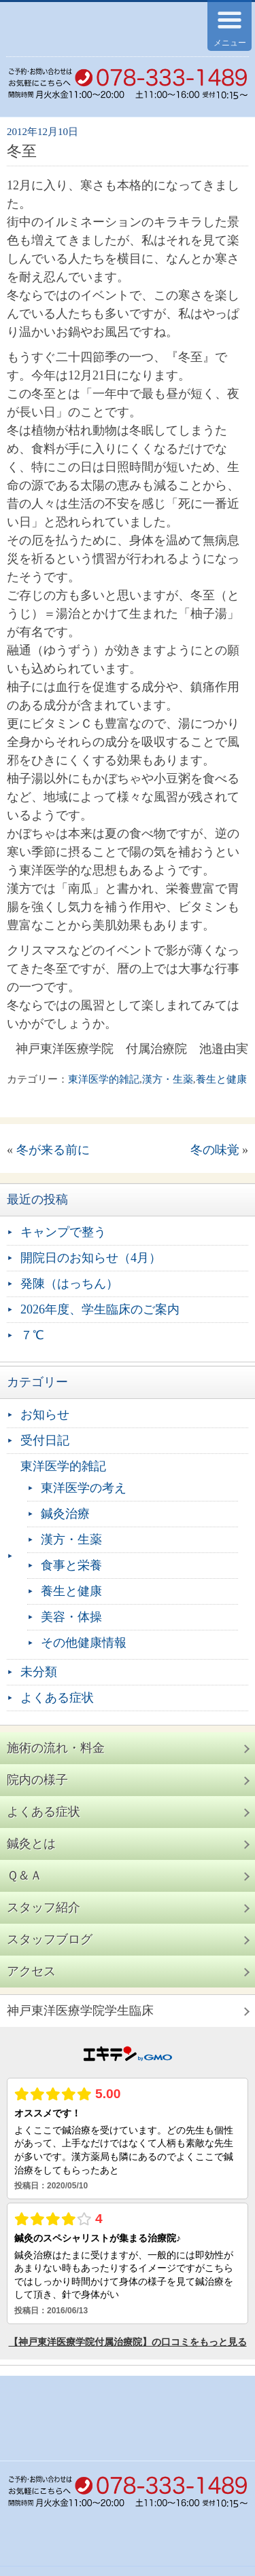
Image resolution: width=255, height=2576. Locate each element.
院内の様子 (37, 1780)
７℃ (32, 1335)
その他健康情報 (83, 1642)
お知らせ (44, 1414)
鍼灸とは (31, 1843)
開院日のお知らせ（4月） (90, 1258)
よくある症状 (57, 1697)
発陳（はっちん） (69, 1283)
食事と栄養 (71, 1565)
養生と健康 (221, 1079)
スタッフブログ (49, 1939)
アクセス (31, 1971)
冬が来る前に (53, 1150)
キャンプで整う (63, 1232)
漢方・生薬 (167, 1079)
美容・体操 (71, 1617)
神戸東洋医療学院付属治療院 (89, 29)
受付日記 (44, 1440)
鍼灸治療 (65, 1513)
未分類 (38, 1672)
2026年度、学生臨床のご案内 (100, 1309)
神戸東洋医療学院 (80, 2010)
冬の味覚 (214, 1150)
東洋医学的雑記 (103, 1079)
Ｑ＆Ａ (24, 1875)
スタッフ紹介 (43, 1907)
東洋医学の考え (83, 1488)
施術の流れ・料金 (56, 1748)
